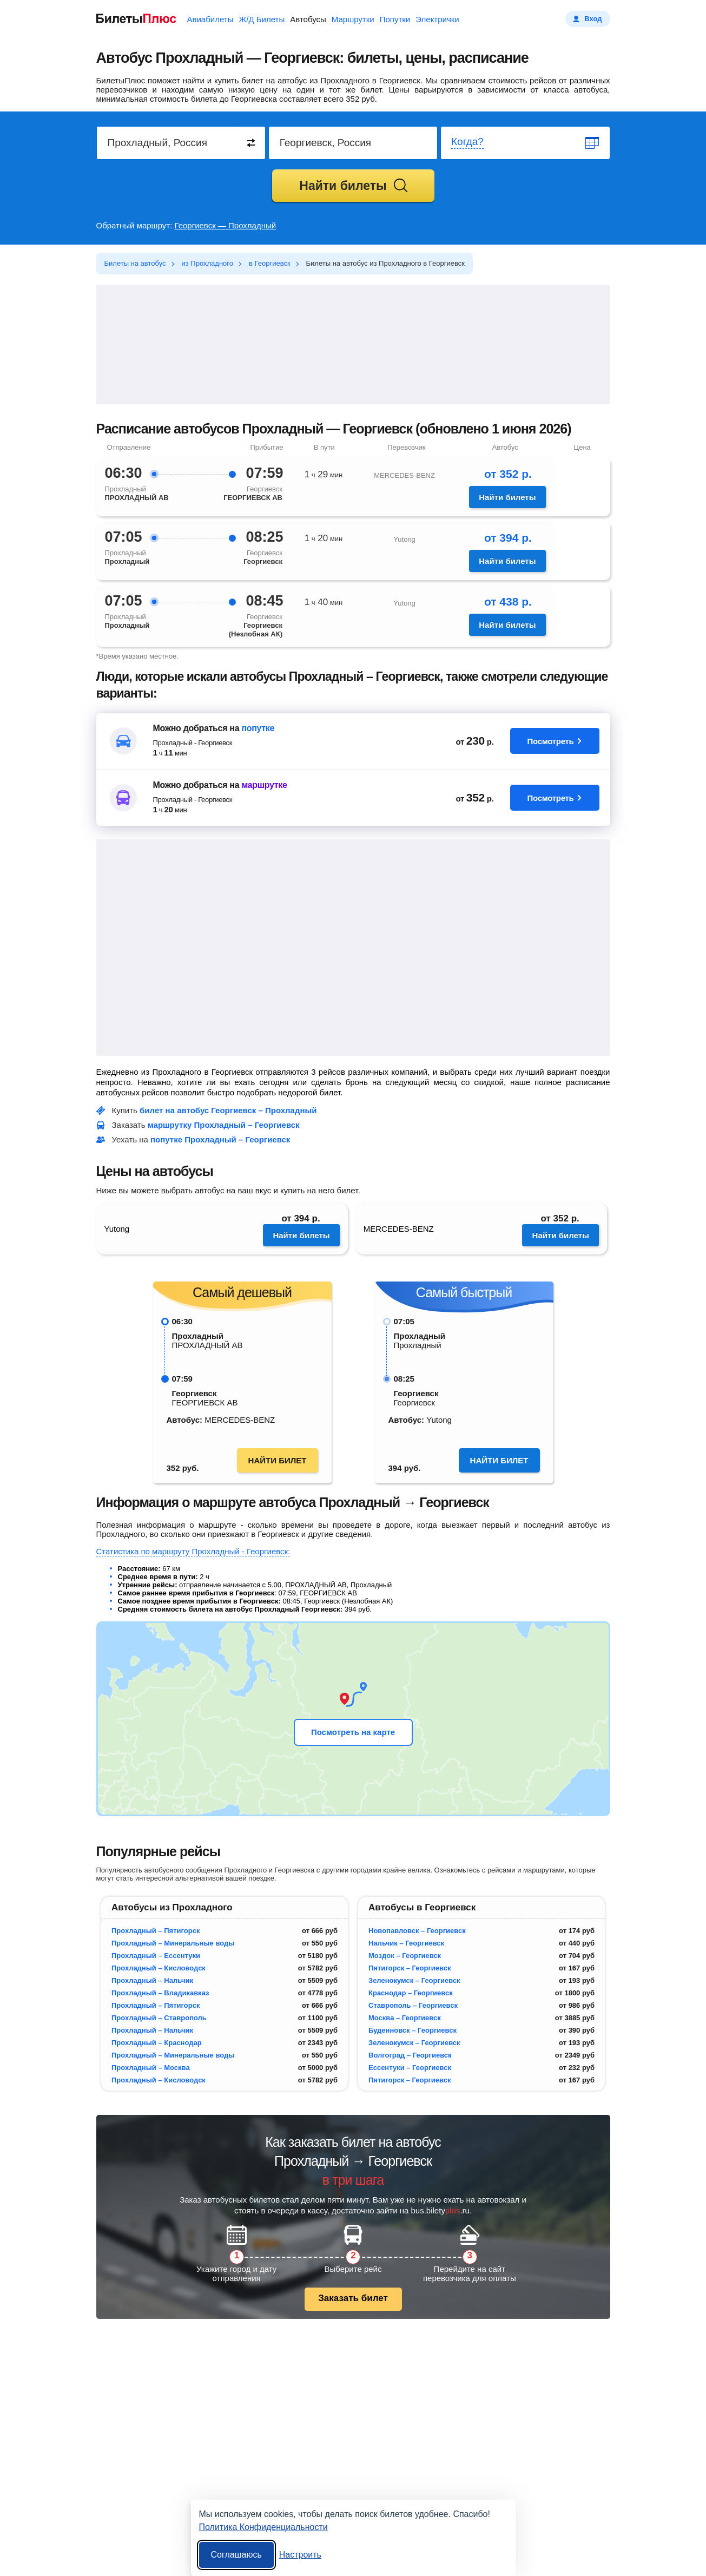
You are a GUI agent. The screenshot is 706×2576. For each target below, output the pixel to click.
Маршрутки (353, 19)
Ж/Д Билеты (262, 19)
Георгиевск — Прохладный (225, 225)
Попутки (395, 19)
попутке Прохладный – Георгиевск (220, 1139)
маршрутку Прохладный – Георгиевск (224, 1124)
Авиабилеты (210, 19)
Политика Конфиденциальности (263, 2527)
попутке (257, 728)
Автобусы (308, 19)
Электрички (437, 19)
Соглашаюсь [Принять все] (236, 2554)
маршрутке (264, 785)
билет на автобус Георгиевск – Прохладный (228, 1110)
